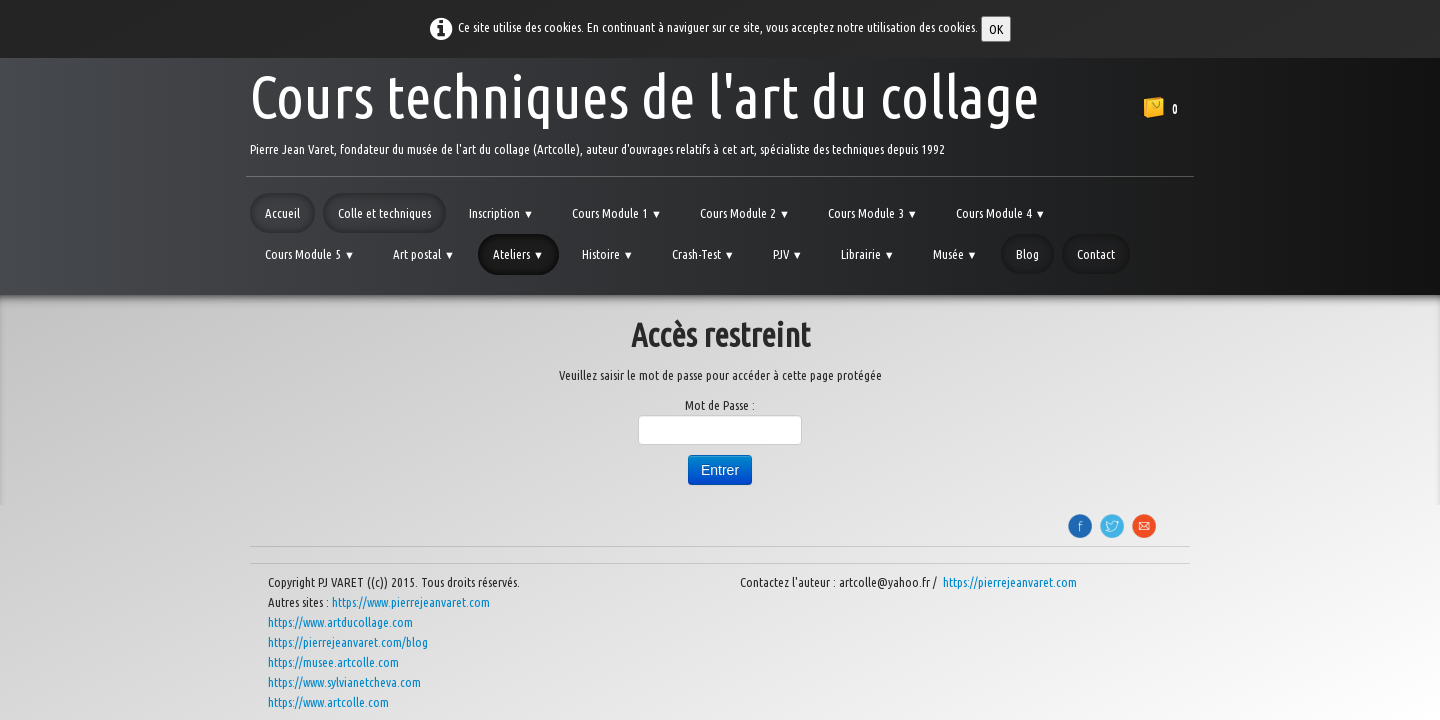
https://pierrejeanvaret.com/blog (348, 642)
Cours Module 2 (745, 213)
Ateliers (518, 254)
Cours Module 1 (617, 213)
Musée (955, 254)
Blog (1027, 254)
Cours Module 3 (873, 213)
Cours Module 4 (1001, 213)
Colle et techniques (384, 213)
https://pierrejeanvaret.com (1011, 582)
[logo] (644, 109)
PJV (788, 254)
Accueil (282, 213)
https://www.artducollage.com (340, 622)
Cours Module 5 (310, 254)
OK (996, 29)
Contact (1096, 254)
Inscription (501, 213)
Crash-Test (703, 254)
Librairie (868, 254)
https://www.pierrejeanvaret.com (411, 602)
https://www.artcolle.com (328, 702)
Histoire (608, 254)
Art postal (424, 254)
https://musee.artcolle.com (333, 662)
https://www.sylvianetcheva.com (344, 682)
